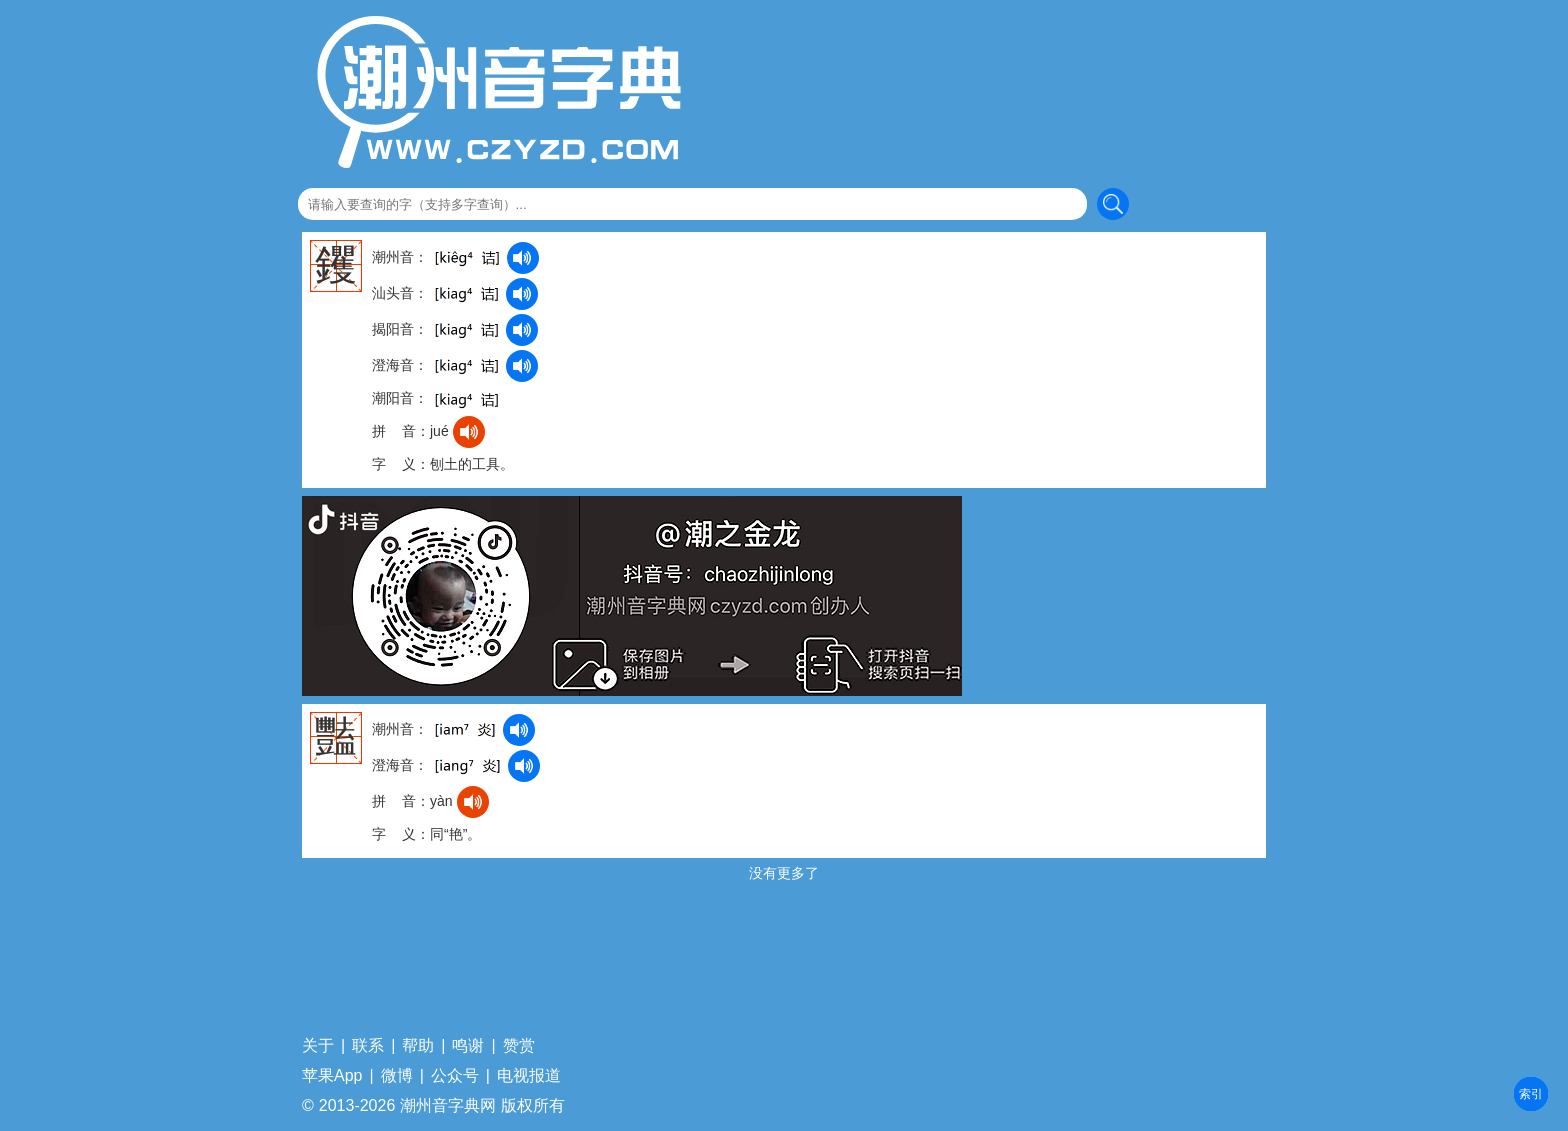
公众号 (455, 1076)
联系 (368, 1046)
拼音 (1531, 1094)
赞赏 (519, 1046)
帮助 (418, 1046)
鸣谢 (468, 1046)
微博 (397, 1076)
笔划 (1531, 1094)
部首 (1531, 1094)
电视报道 (529, 1076)
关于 (318, 1046)
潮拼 (1531, 1094)
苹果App (332, 1076)
